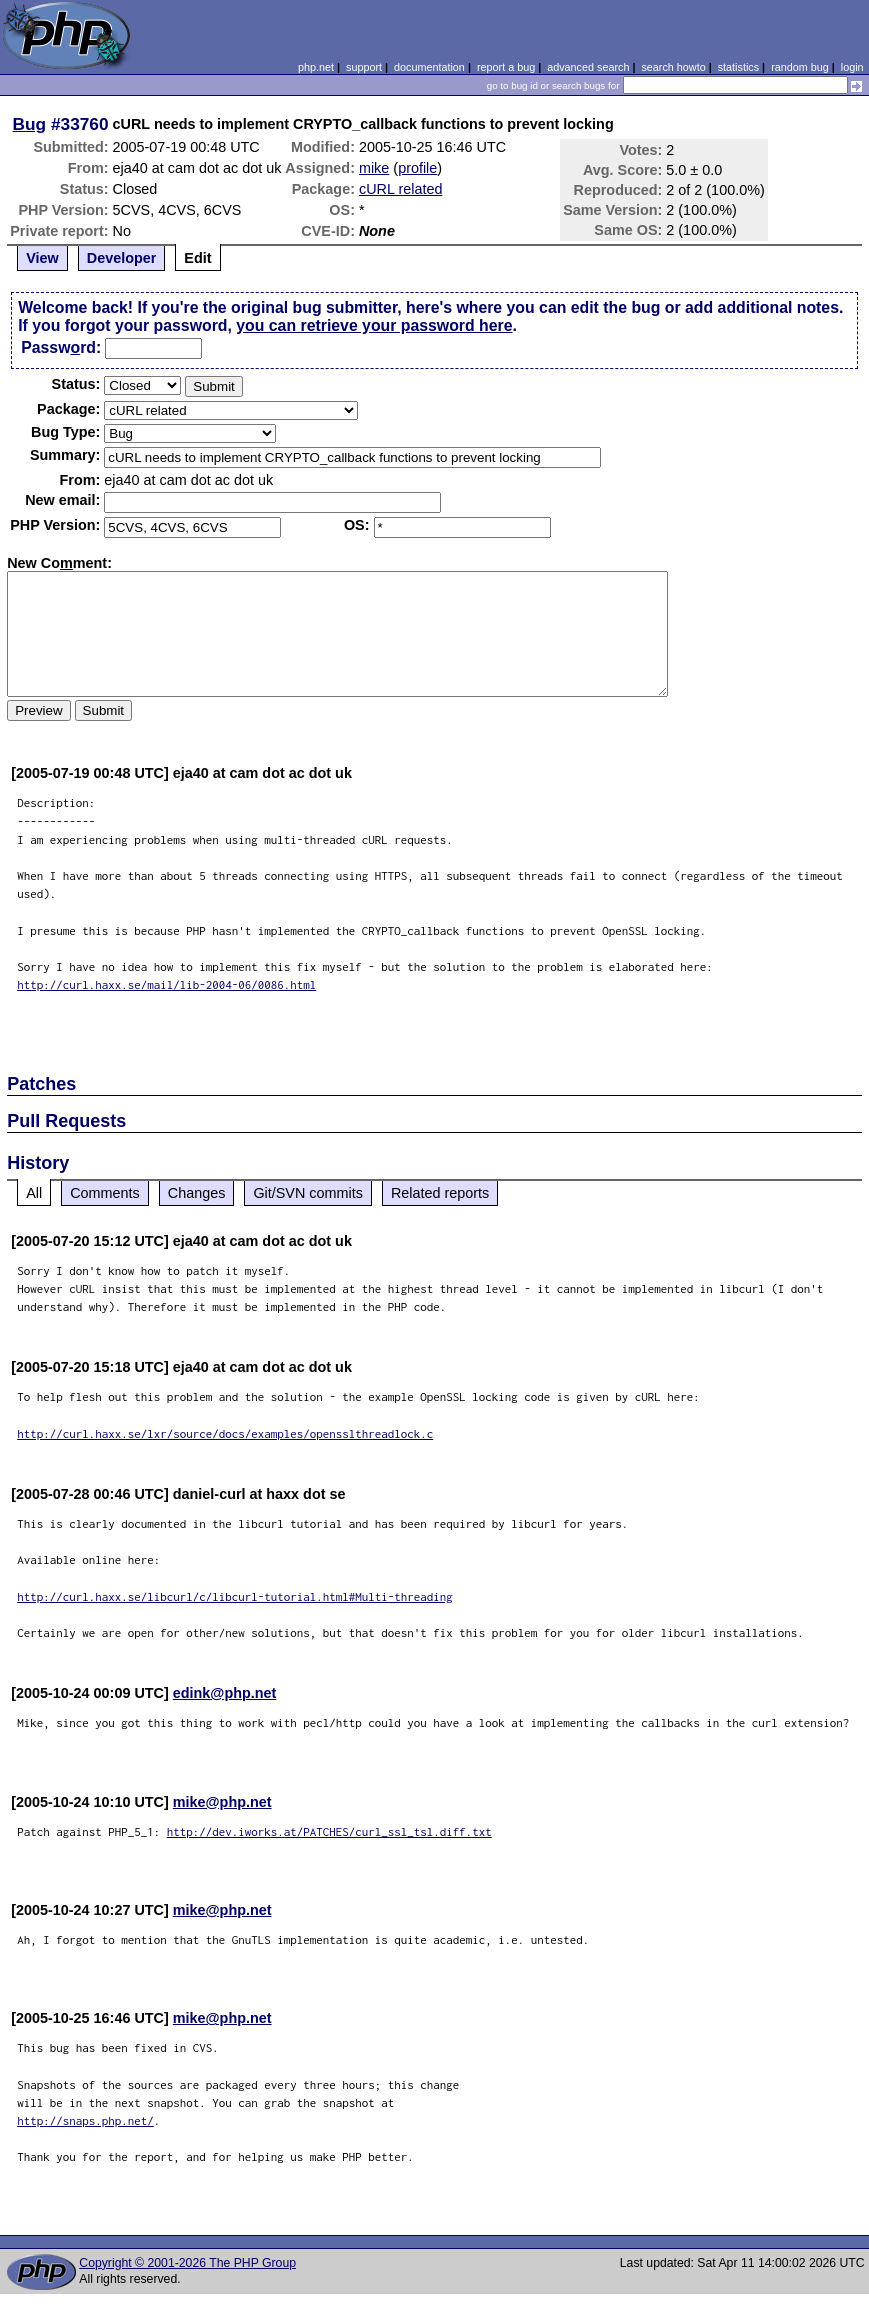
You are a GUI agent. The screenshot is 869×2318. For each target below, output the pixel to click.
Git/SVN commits (308, 1193)
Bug (30, 124)
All (34, 1193)
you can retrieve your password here (374, 325)
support (364, 67)
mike (374, 168)
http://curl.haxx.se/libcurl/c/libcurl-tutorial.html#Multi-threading (235, 1596)
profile (417, 168)
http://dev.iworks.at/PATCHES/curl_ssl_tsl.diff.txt (329, 1831)
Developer (122, 258)
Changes (197, 1193)
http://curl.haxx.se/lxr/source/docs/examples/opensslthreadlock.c (225, 1433)
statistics (738, 67)
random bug (800, 67)
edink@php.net (225, 1693)
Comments (105, 1193)
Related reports (440, 1193)
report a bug (506, 67)
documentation (429, 67)
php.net (316, 67)
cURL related (400, 189)
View (42, 258)
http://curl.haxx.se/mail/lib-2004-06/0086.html (166, 984)
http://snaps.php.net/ (85, 2120)
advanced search (588, 67)
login (852, 67)
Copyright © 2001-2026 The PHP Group (187, 2263)
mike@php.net (222, 1802)
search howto (673, 67)
